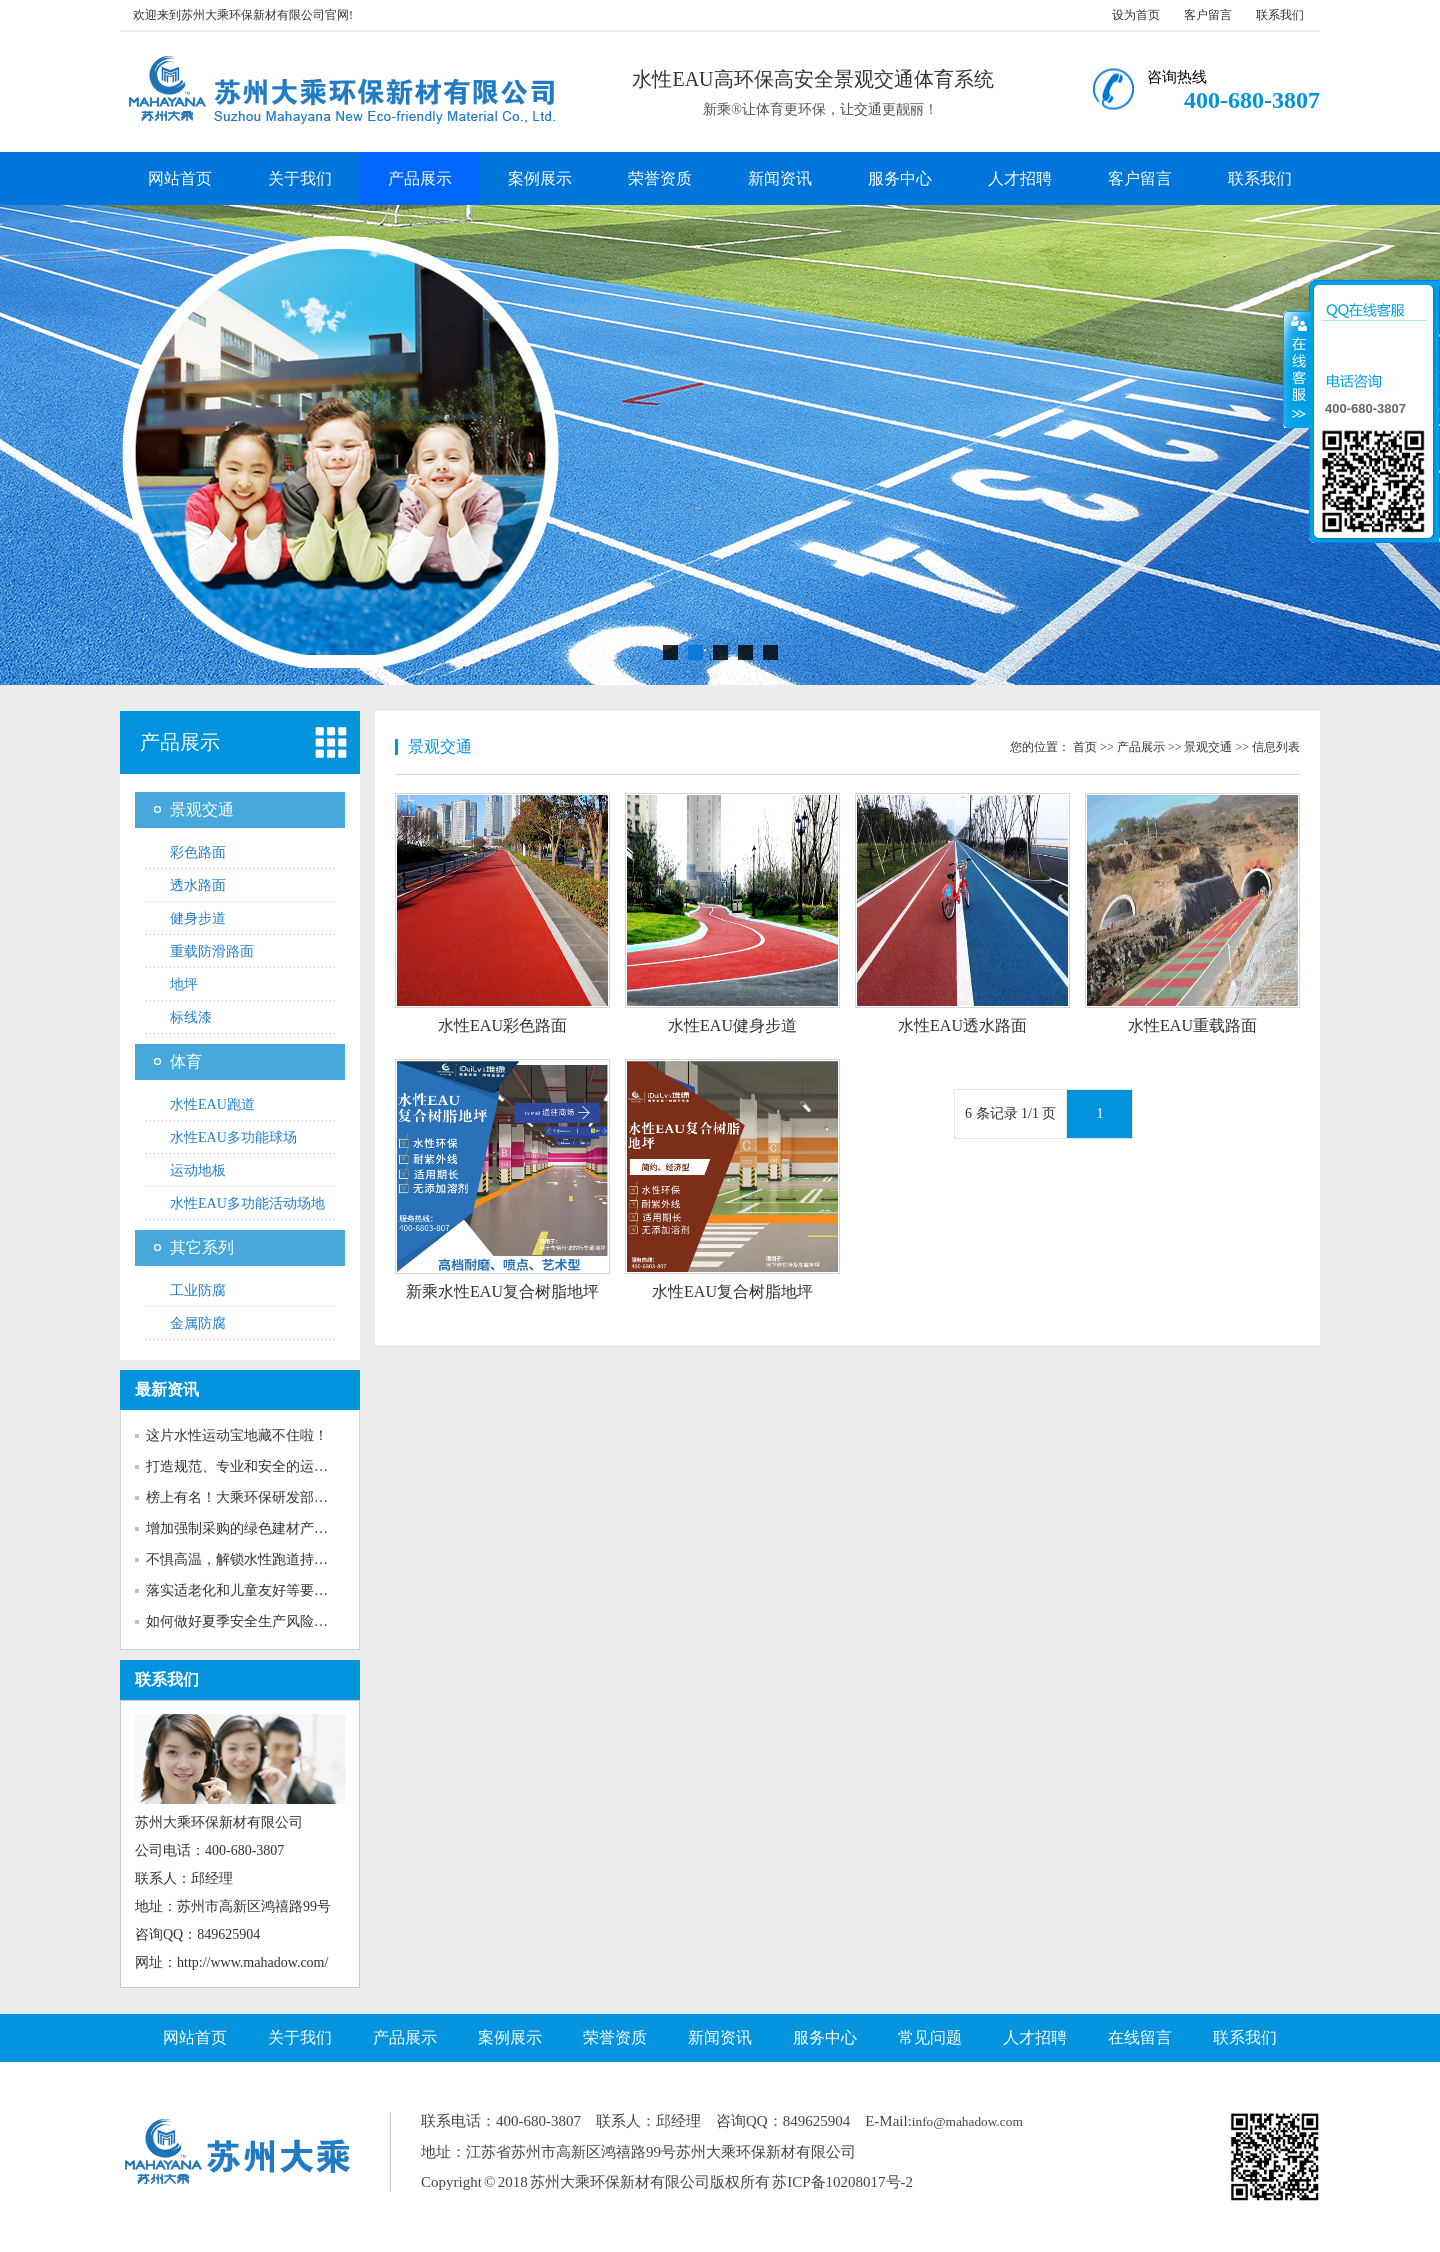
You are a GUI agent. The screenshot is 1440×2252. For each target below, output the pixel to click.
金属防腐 (198, 1323)
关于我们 (300, 178)
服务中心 (900, 178)
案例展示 (540, 178)
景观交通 (202, 809)
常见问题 (930, 2037)
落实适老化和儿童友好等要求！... (249, 1590)
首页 (1085, 747)
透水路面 (198, 885)
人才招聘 (1020, 178)
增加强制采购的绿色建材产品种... (249, 1528)
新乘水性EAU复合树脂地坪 (502, 1291)
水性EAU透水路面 (962, 1025)
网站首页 (180, 178)
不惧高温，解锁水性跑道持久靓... (249, 1559)
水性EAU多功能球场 (233, 1137)
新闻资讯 (780, 178)
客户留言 (1208, 15)
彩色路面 (198, 852)
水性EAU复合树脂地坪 (732, 1291)
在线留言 (1140, 2037)
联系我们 (1280, 15)
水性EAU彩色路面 (502, 1025)
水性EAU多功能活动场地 (247, 1203)
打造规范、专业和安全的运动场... (249, 1466)
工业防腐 (198, 1290)
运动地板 (198, 1170)
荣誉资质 (660, 178)
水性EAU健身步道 (732, 1025)
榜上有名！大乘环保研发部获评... (249, 1497)
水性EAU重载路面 (1192, 1025)
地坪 (184, 984)
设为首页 (1136, 15)
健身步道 (198, 918)
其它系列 (202, 1247)
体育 (186, 1061)
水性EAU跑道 (212, 1104)
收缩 (1297, 369)
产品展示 (420, 178)
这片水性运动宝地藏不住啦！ (237, 1435)
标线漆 (191, 1017)
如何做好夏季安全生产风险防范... (249, 1621)
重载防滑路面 (212, 951)
